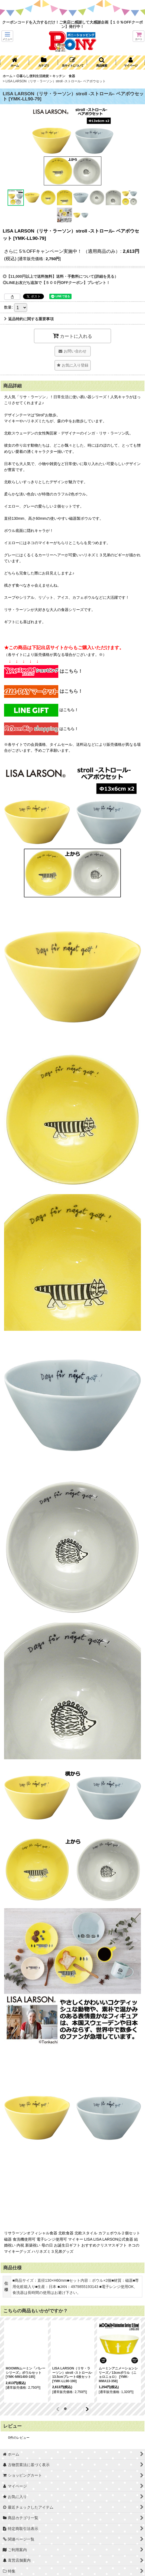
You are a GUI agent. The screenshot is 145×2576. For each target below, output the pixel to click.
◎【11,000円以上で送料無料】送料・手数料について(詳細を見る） (60, 276)
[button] (7, 36)
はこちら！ (43, 671)
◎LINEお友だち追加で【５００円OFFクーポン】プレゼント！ (56, 282)
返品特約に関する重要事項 (29, 319)
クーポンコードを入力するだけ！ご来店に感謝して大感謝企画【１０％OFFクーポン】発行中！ (72, 24)
